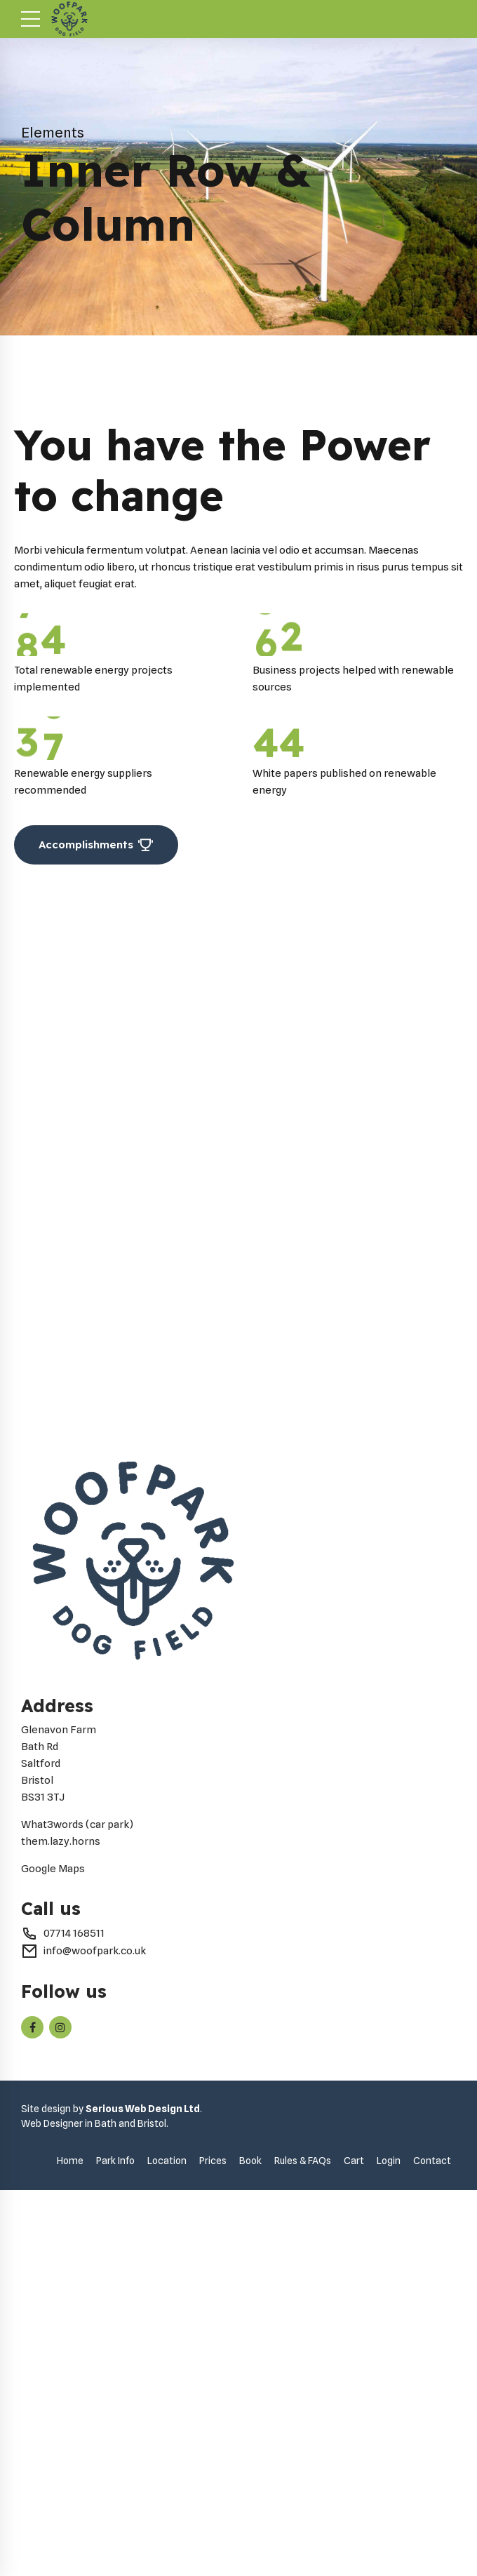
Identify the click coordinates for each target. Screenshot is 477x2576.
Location (167, 2525)
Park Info (115, 2525)
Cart (354, 2525)
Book (250, 2525)
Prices (213, 2525)
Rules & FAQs (302, 2525)
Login (389, 2525)
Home (70, 2525)
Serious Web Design (134, 2473)
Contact (432, 2525)
